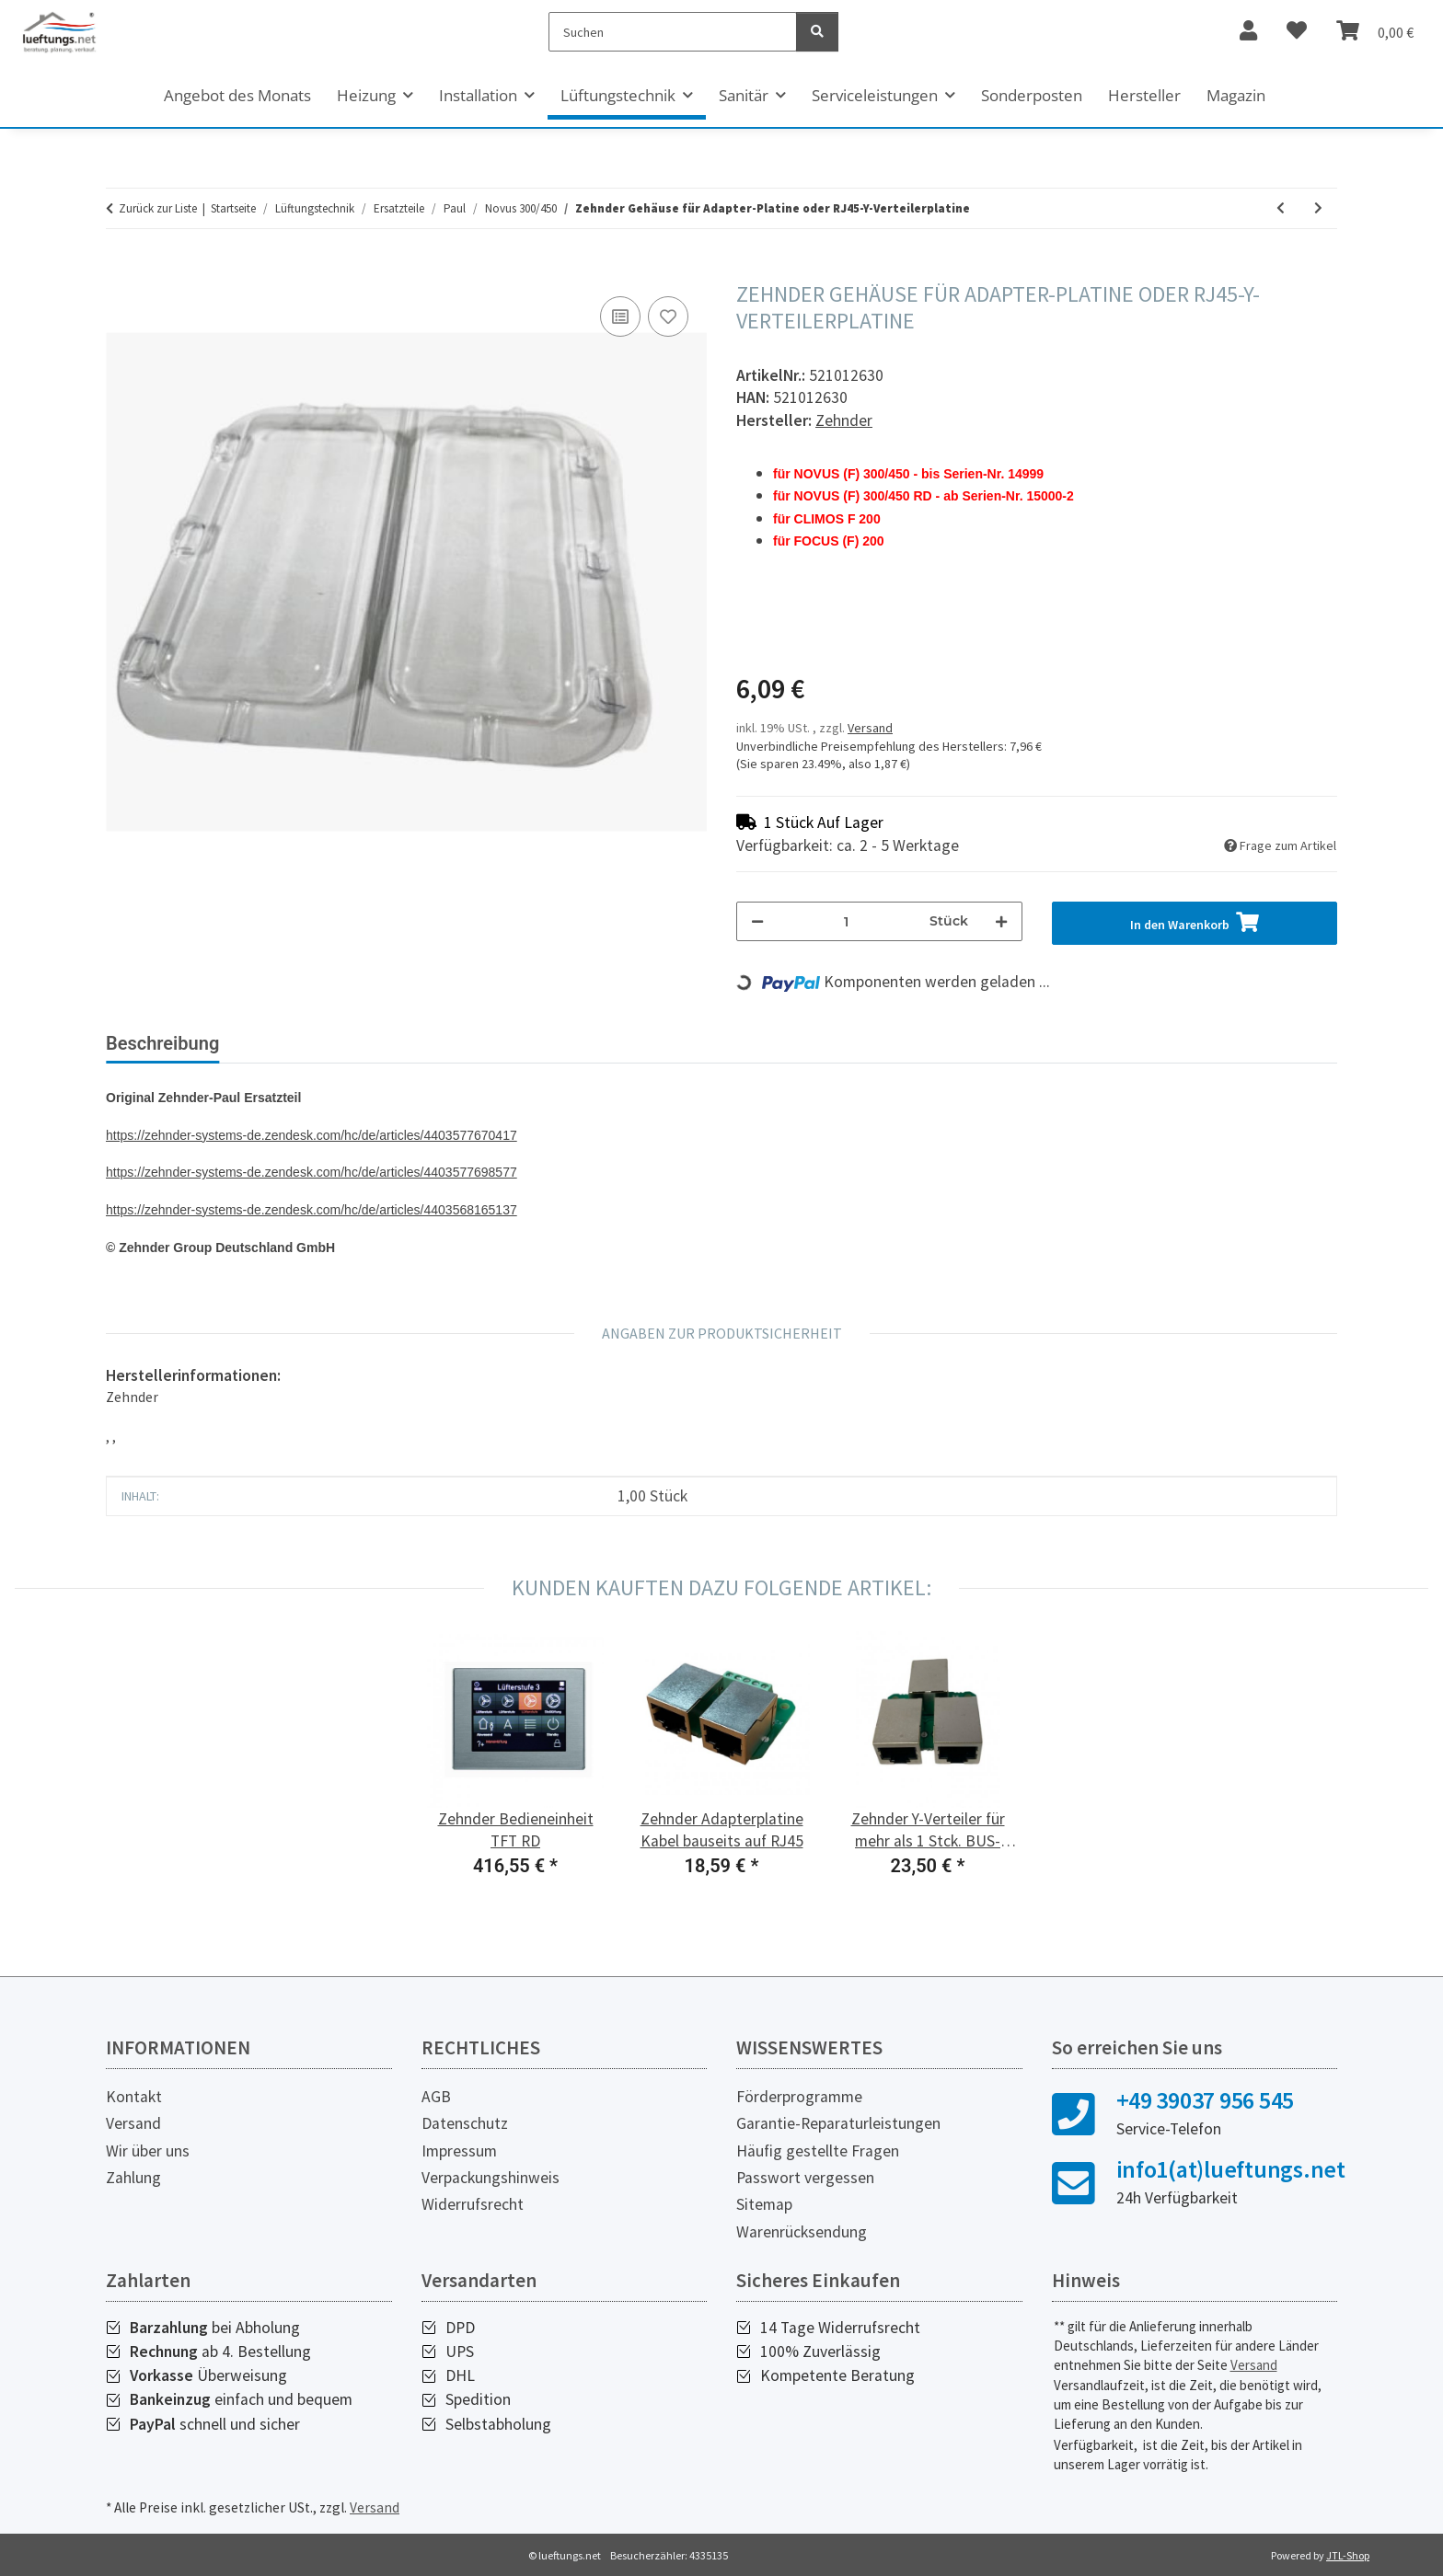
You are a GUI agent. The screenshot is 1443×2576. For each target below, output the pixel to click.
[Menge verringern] (757, 921)
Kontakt (134, 2097)
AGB (436, 2097)
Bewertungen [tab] (303, 1043)
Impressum (459, 2151)
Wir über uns (148, 2151)
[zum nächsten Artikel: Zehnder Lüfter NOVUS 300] (1318, 208)
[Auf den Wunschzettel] (668, 316)
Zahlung (133, 2178)
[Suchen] (673, 32)
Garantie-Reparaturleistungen (838, 2123)
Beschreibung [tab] (162, 1043)
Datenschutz (464, 2123)
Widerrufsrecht (472, 2204)
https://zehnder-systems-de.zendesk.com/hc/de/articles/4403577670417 (311, 1135)
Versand (870, 727)
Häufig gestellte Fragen (817, 2151)
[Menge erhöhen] (1001, 921)
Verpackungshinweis (490, 2178)
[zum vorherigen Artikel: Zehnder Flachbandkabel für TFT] (1280, 208)
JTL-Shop (1347, 2555)
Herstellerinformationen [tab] (486, 1043)
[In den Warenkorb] (120, 271)
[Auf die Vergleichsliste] (620, 316)
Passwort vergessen (805, 2178)
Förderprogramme (799, 2097)
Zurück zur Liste (158, 208)
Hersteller (1144, 95)
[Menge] (847, 921)
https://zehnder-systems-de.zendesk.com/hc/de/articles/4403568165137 (311, 1209)
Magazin (1235, 95)
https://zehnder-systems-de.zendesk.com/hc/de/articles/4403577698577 (311, 1172)
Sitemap (764, 2204)
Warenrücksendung (801, 2232)
